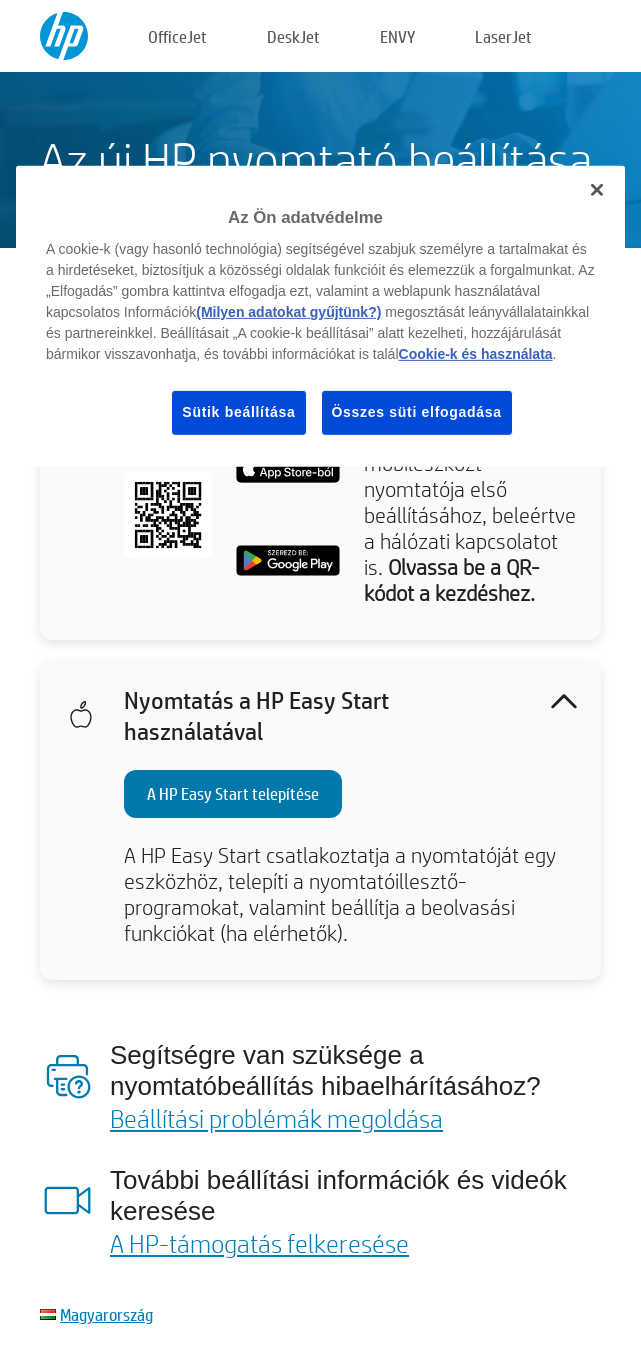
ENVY (397, 36)
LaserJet (503, 36)
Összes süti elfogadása (417, 412)
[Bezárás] (597, 190)
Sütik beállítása (238, 412)
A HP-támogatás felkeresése (259, 1243)
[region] (320, 316)
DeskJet (293, 36)
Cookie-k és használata (476, 354)
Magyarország (106, 1314)
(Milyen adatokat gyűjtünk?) (288, 312)
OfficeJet (177, 36)
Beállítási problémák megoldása (276, 1118)
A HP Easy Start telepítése (233, 793)
